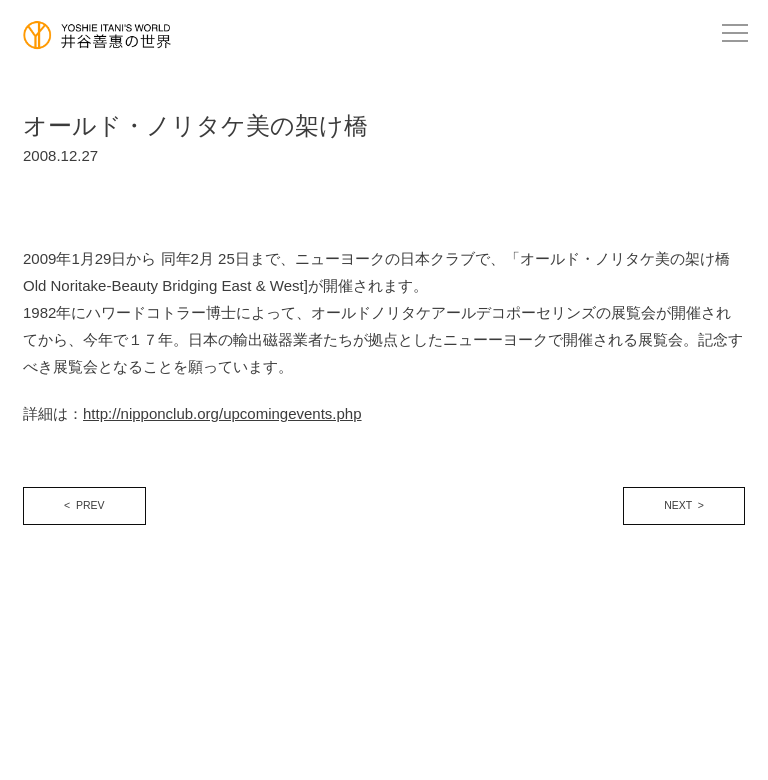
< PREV (84, 505)
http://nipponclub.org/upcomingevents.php (222, 413)
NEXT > (684, 505)
